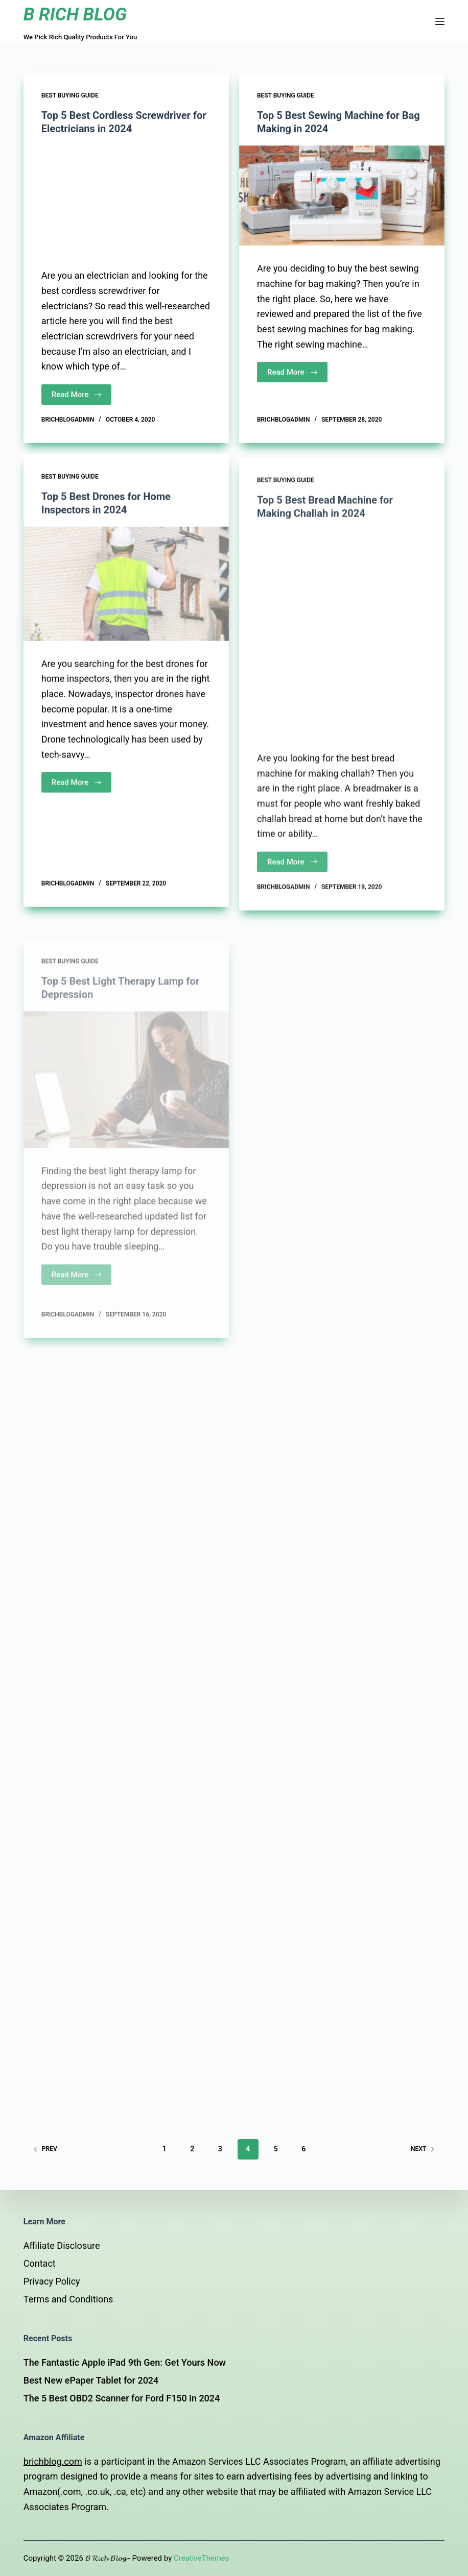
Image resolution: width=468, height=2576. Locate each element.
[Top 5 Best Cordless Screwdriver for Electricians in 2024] (126, 199)
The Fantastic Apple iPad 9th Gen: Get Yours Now (125, 2362)
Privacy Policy (52, 2281)
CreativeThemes (201, 2558)
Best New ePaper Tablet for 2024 (91, 2380)
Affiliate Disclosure (62, 2245)
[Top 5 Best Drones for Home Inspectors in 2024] (126, 600)
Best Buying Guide (70, 95)
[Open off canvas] (439, 21)
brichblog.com (53, 2461)
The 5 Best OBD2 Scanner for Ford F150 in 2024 (122, 2398)
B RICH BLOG (75, 14)
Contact (40, 2263)
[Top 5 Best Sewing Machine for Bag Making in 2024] (341, 196)
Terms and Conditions (68, 2299)
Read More (77, 394)
